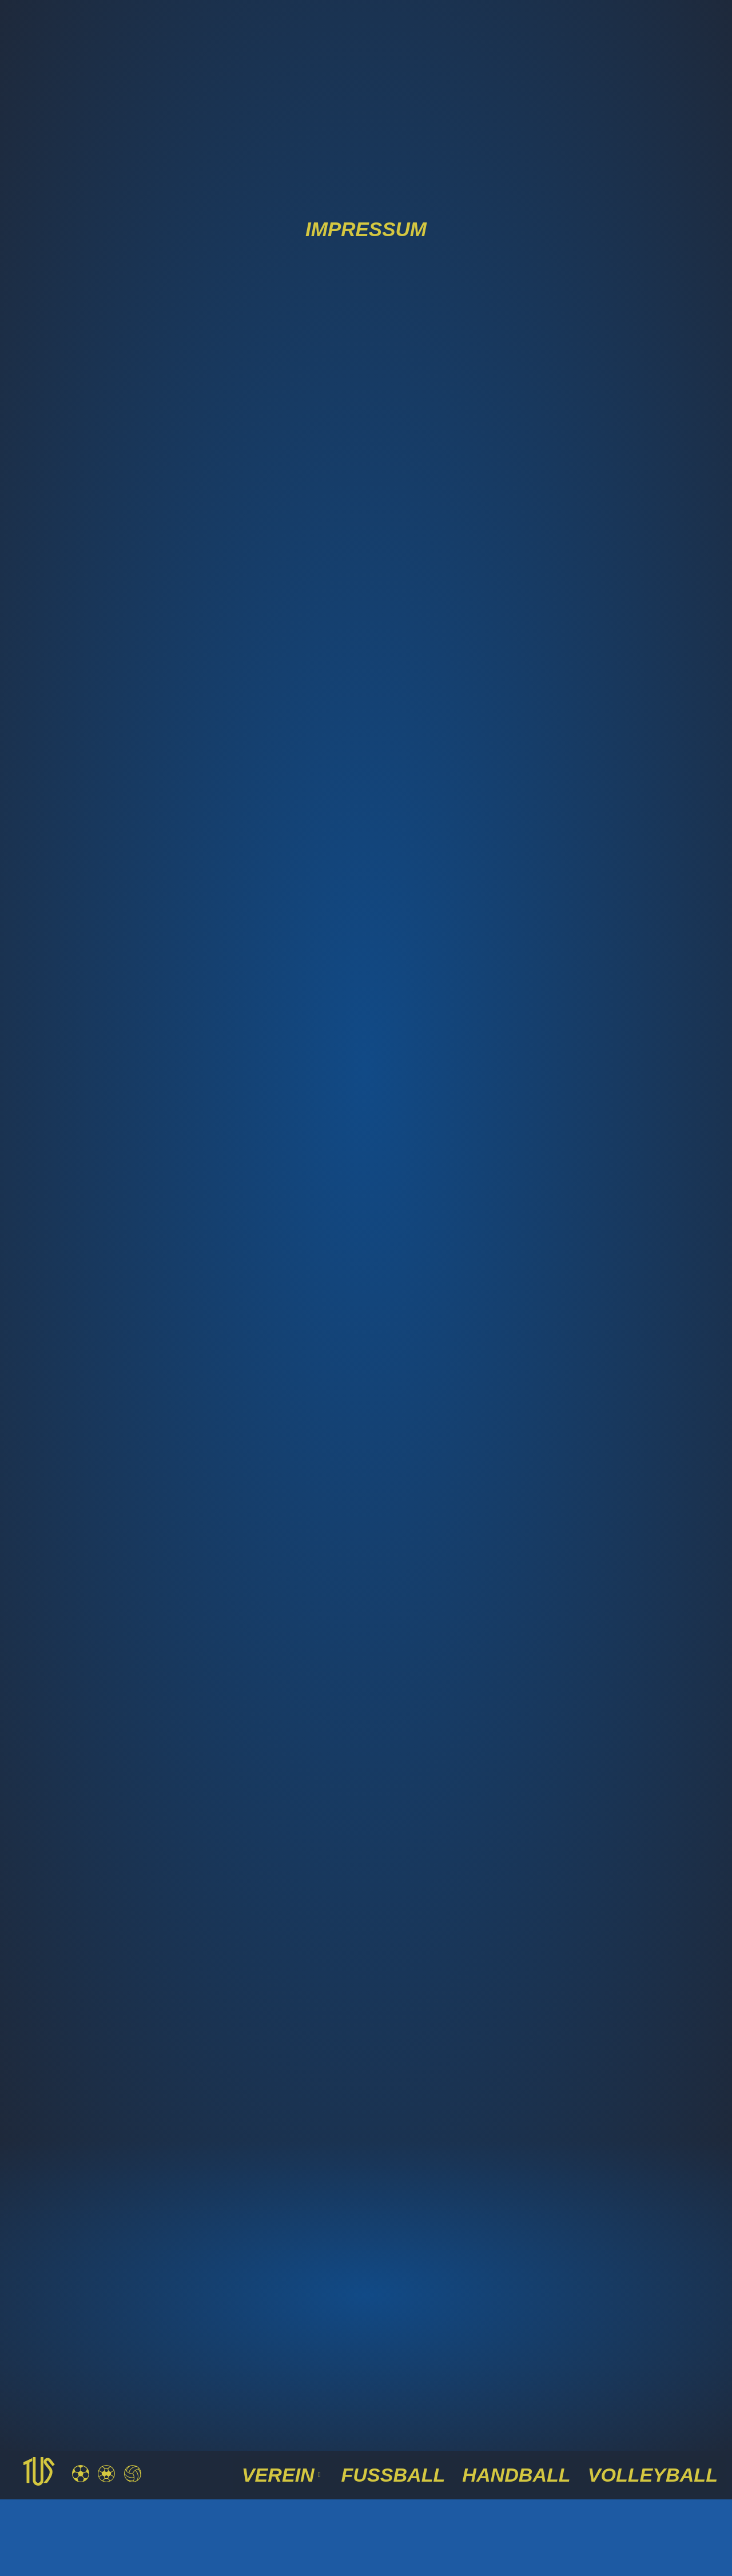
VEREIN (326, 2474)
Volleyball (660, 2473)
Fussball (428, 2473)
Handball (538, 2473)
